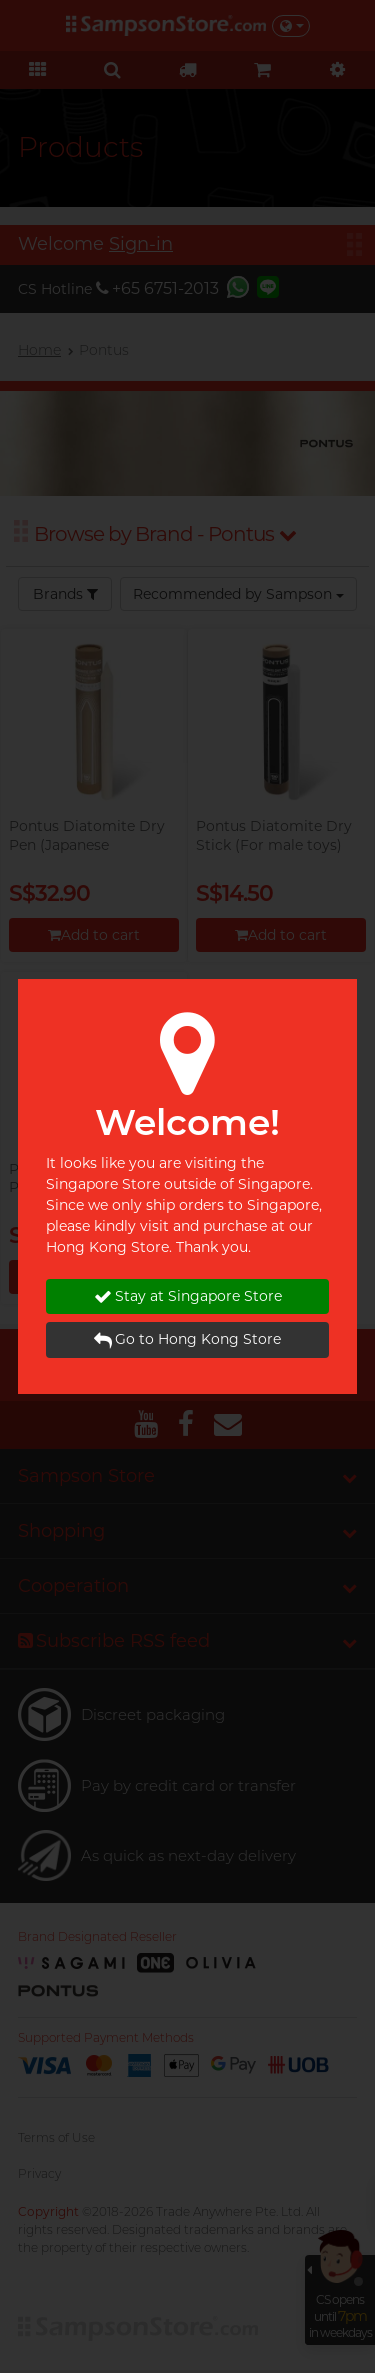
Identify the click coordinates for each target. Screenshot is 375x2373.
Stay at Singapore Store (188, 1296)
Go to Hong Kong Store (187, 1339)
